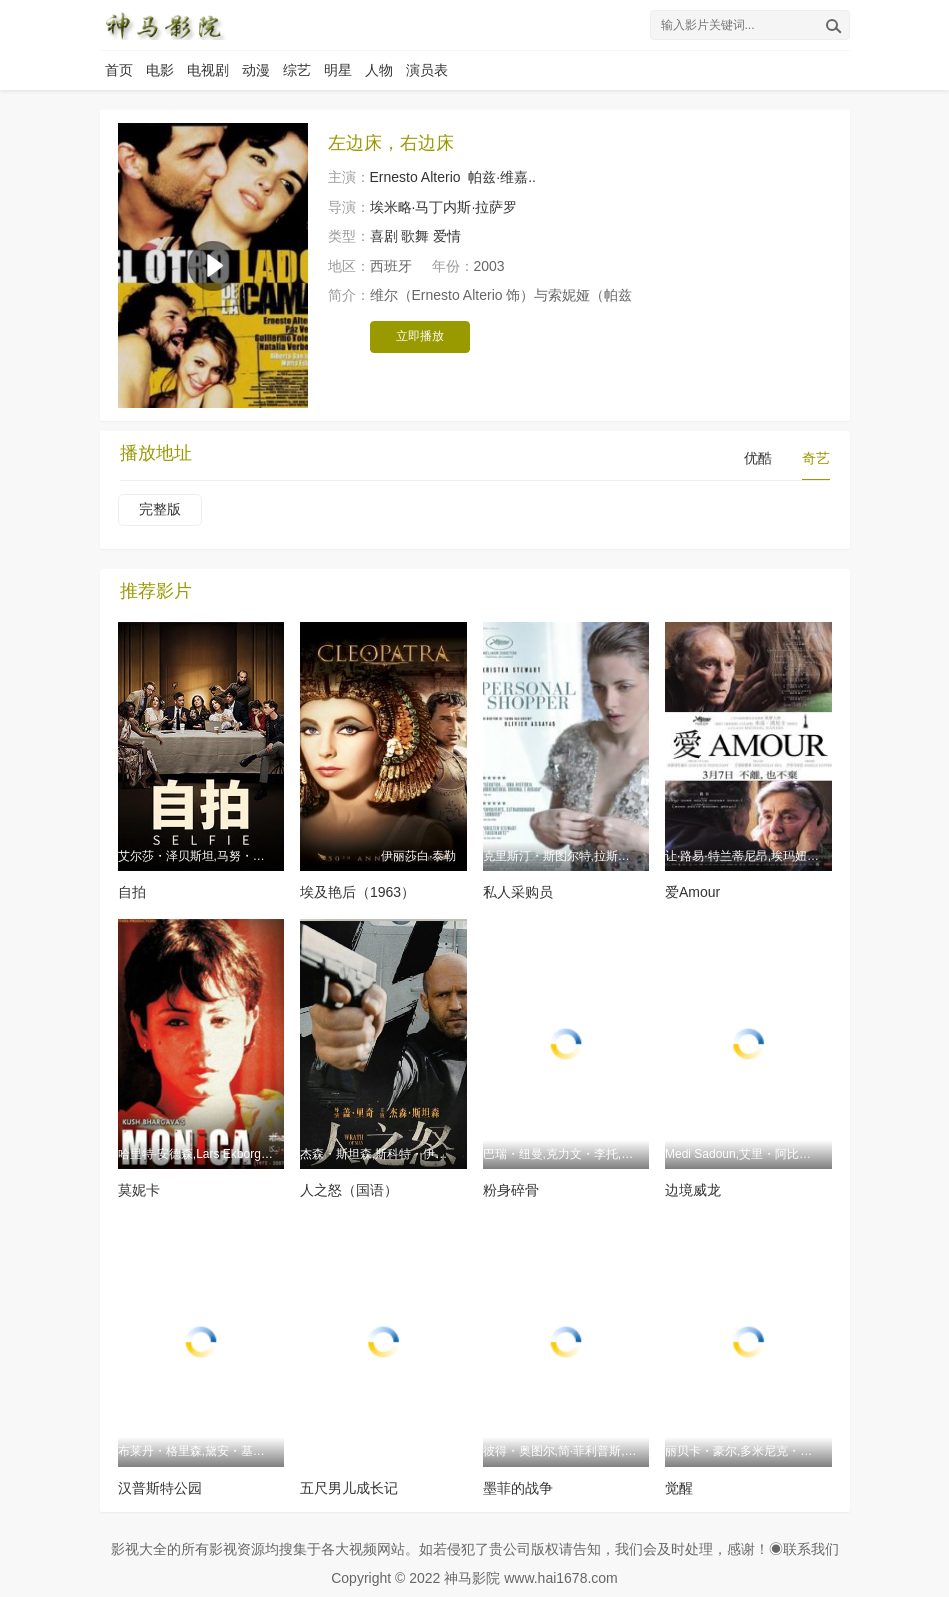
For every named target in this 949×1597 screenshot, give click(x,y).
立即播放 (420, 336)
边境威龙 (693, 1190)
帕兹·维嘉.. (502, 177)
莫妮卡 (139, 1190)
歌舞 (415, 236)
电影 (160, 70)
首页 (119, 70)
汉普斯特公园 (160, 1488)
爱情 (447, 236)
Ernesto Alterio (415, 177)
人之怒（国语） (349, 1190)
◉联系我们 (804, 1549)
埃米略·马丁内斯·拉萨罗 (444, 207)
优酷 (758, 458)
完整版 (160, 509)
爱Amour (692, 892)
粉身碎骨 (511, 1190)
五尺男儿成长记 (349, 1488)
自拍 (132, 892)
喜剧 (384, 236)
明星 (338, 70)
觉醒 (679, 1488)
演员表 (427, 70)
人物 (379, 70)
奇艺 (816, 458)
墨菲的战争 (518, 1488)
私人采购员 (518, 892)
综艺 (297, 70)
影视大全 (139, 1549)
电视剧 (208, 70)
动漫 (256, 70)
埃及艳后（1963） (357, 892)
